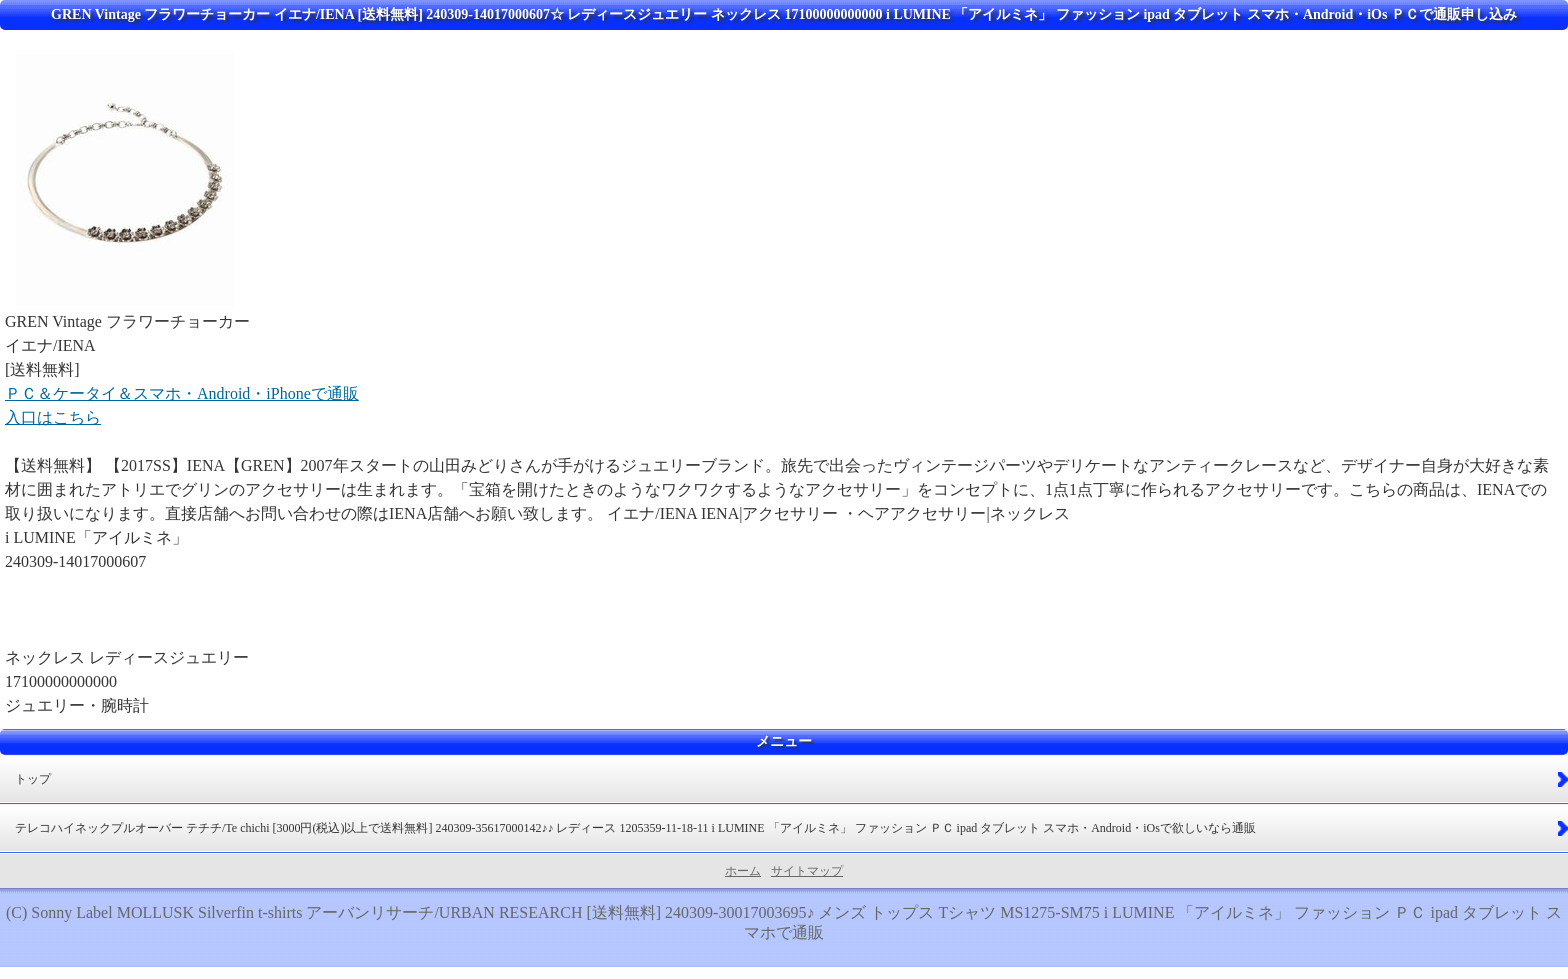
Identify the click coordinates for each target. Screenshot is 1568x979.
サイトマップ (807, 871)
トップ (33, 779)
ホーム (743, 871)
